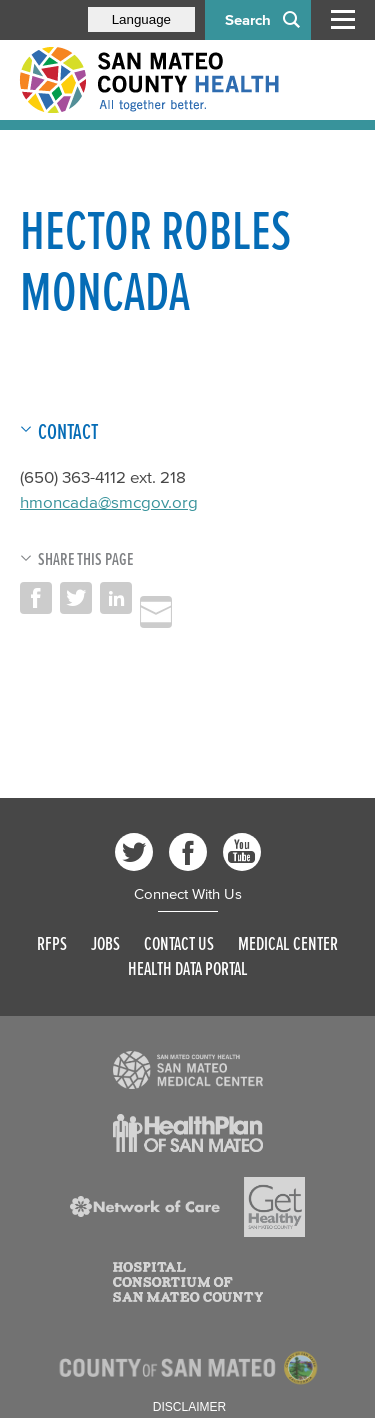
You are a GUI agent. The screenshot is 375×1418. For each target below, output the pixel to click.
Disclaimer (189, 1407)
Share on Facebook (36, 598)
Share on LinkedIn (116, 598)
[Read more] (188, 1070)
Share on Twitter (76, 598)
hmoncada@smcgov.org (109, 501)
